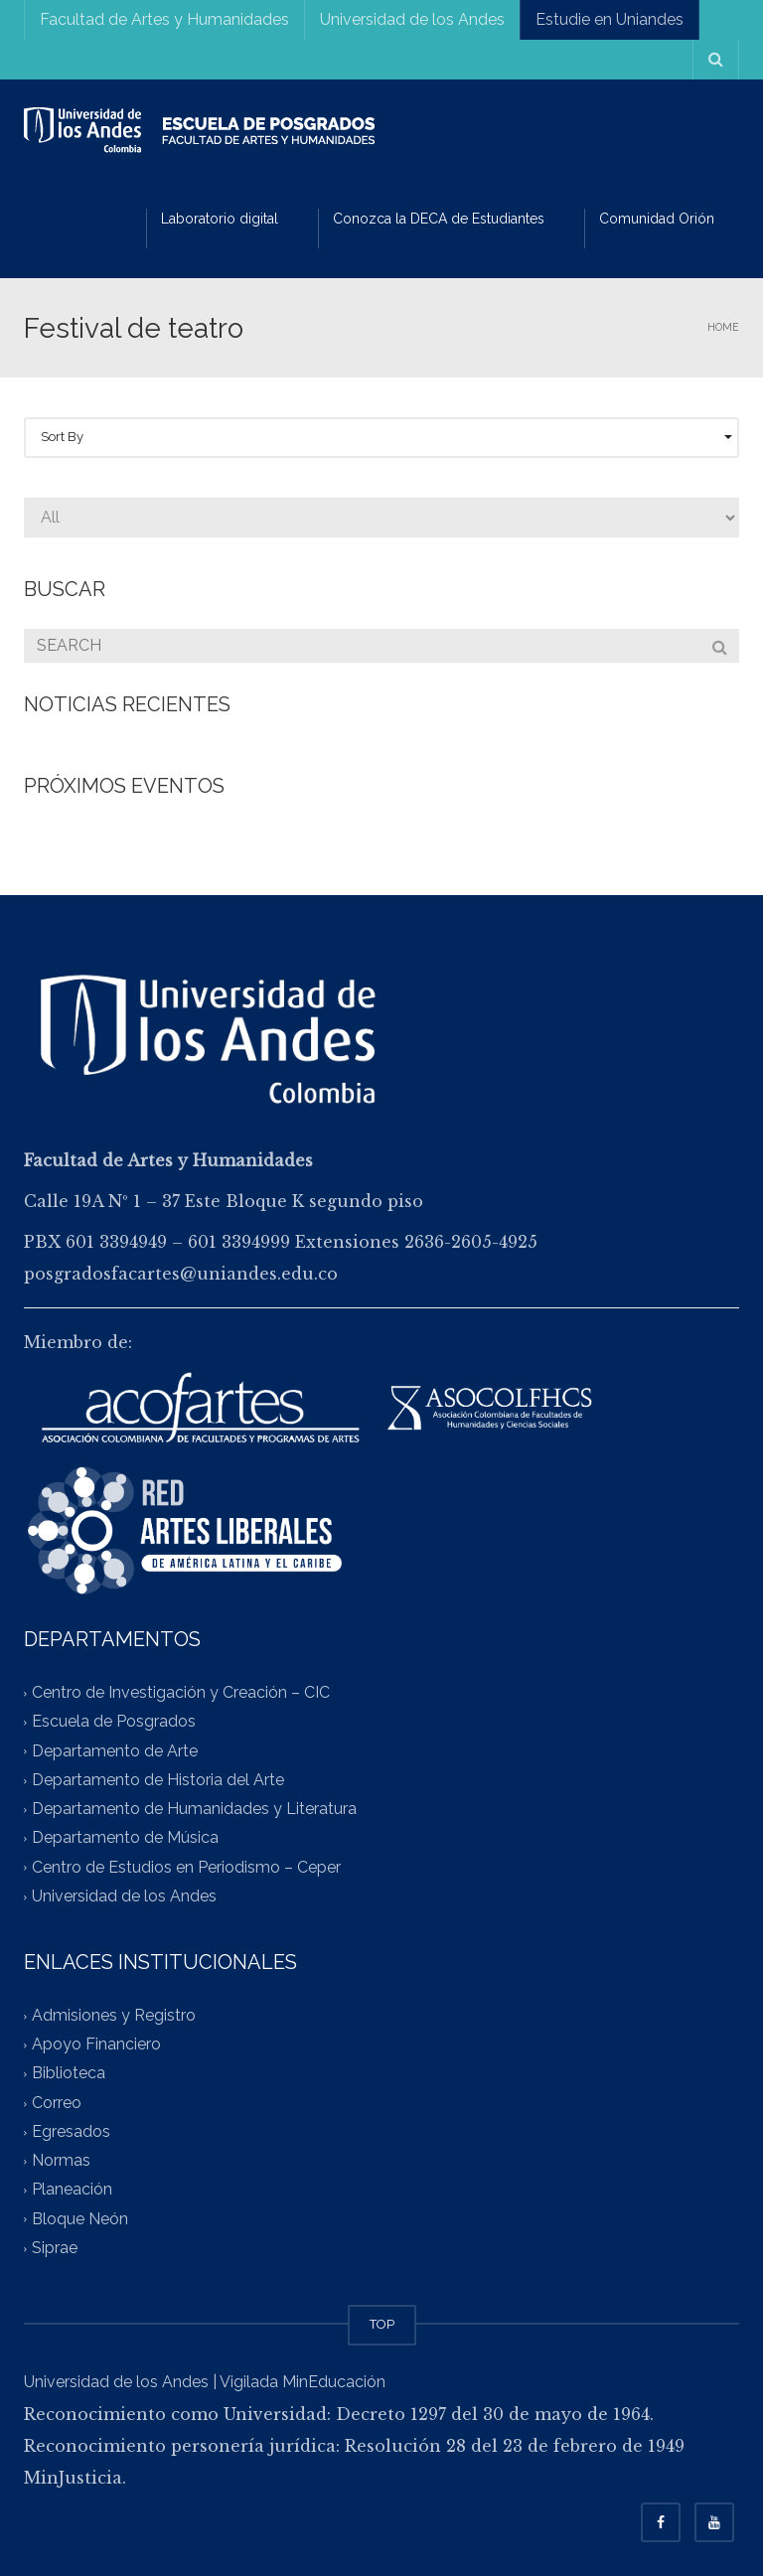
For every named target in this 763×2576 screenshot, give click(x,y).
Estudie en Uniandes (609, 19)
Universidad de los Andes (412, 19)
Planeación (72, 2190)
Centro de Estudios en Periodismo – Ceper (186, 1867)
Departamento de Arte (115, 1751)
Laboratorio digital (219, 219)
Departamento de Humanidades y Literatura (194, 1808)
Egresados (71, 2131)
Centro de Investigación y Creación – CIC (181, 1693)
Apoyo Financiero (96, 2045)
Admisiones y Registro (114, 2015)
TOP (382, 2324)
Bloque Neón (80, 2218)
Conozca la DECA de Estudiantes (438, 219)
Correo (56, 2102)
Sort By (386, 436)
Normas (61, 2161)
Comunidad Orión (656, 219)
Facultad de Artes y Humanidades (164, 19)
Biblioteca (68, 2073)
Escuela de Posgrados (114, 1722)
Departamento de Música (125, 1838)
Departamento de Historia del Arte (158, 1779)
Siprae (54, 2247)
